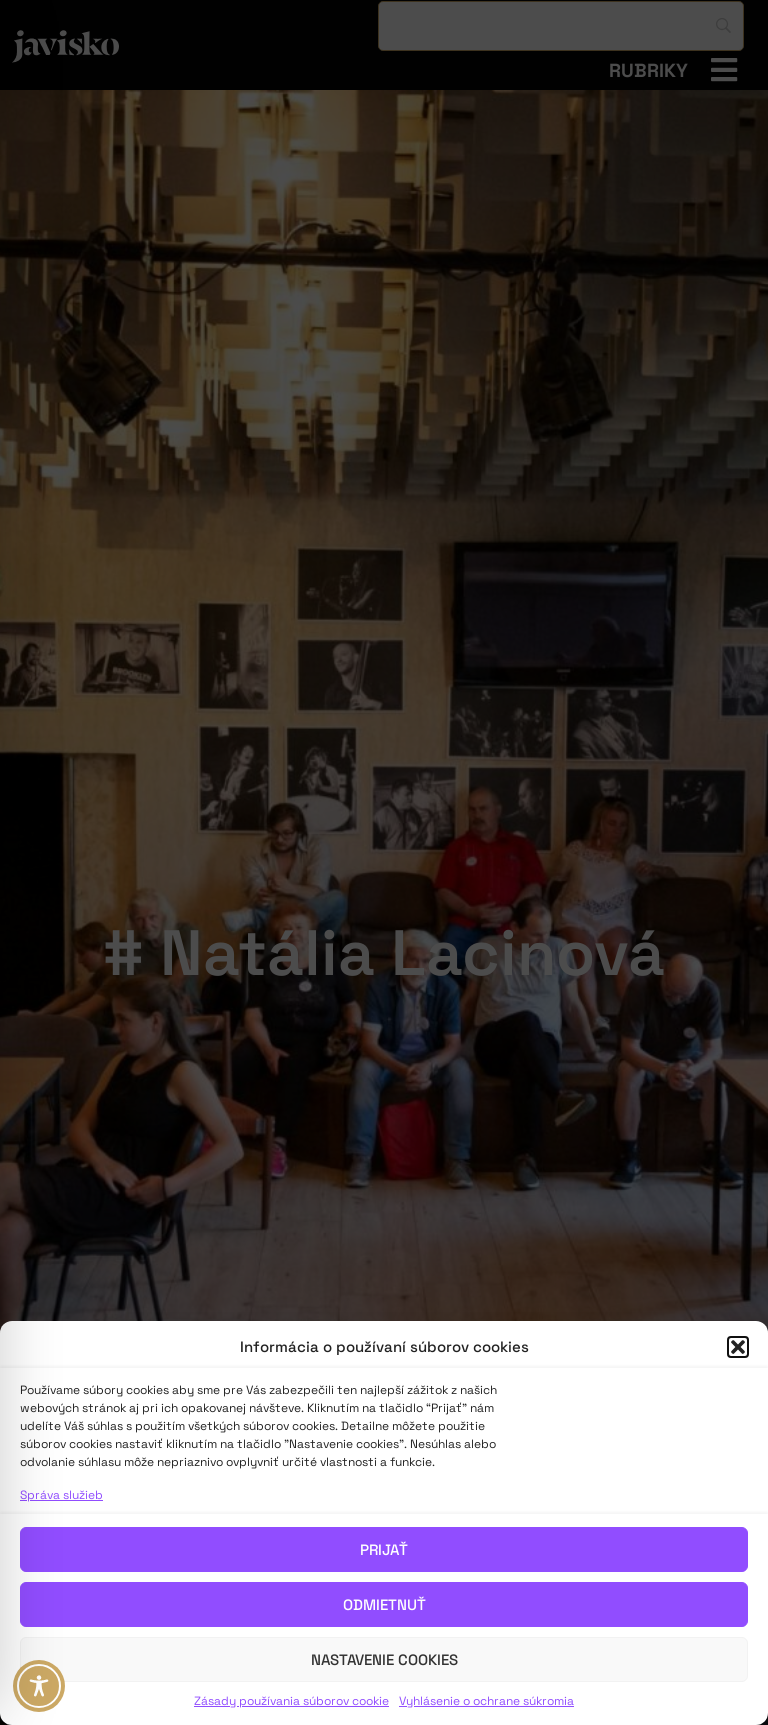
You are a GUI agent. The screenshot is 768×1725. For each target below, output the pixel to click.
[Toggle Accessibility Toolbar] (39, 1686)
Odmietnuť (384, 1604)
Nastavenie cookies (384, 1659)
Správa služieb (61, 1495)
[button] (738, 1347)
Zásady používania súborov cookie (291, 1701)
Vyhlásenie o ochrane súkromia (486, 1701)
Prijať (384, 1549)
